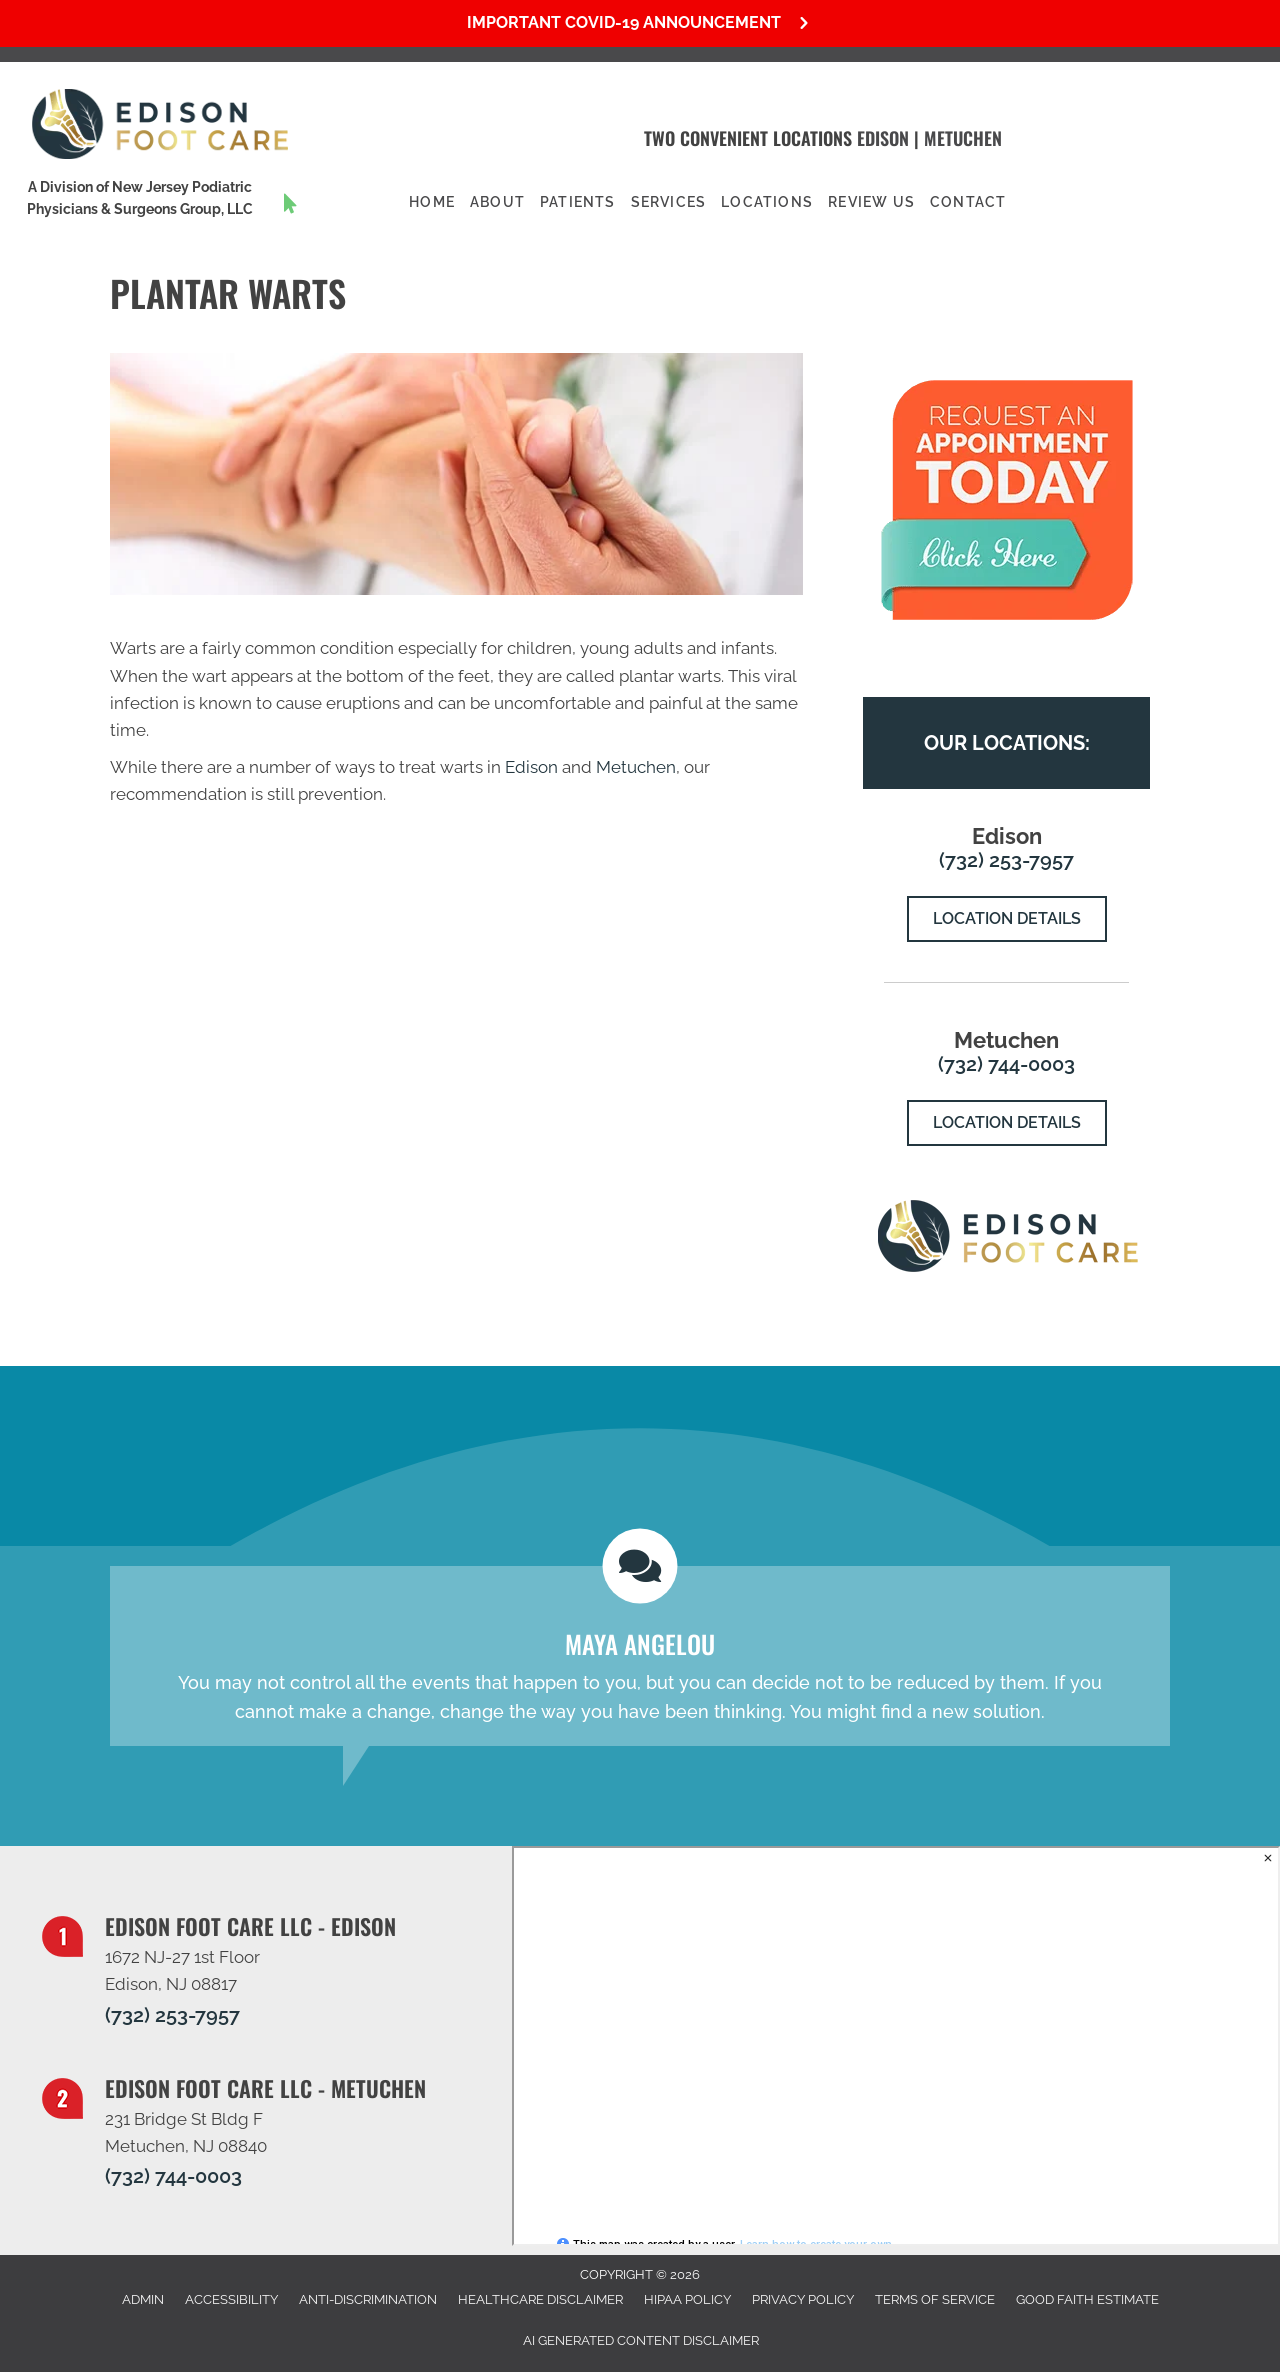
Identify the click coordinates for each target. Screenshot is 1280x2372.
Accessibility (231, 2299)
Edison (883, 138)
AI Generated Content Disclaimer (641, 2340)
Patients (578, 202)
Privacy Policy (803, 2299)
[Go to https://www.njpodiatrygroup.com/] (160, 203)
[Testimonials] (640, 1656)
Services (669, 202)
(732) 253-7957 (1006, 860)
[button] (640, 23)
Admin (143, 2299)
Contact (968, 202)
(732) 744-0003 (1006, 1064)
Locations (767, 202)
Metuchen (963, 138)
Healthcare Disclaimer (540, 2299)
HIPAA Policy (687, 2299)
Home (432, 202)
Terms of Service (935, 2299)
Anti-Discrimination (368, 2299)
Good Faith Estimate (1087, 2299)
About (497, 202)
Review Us (871, 202)
